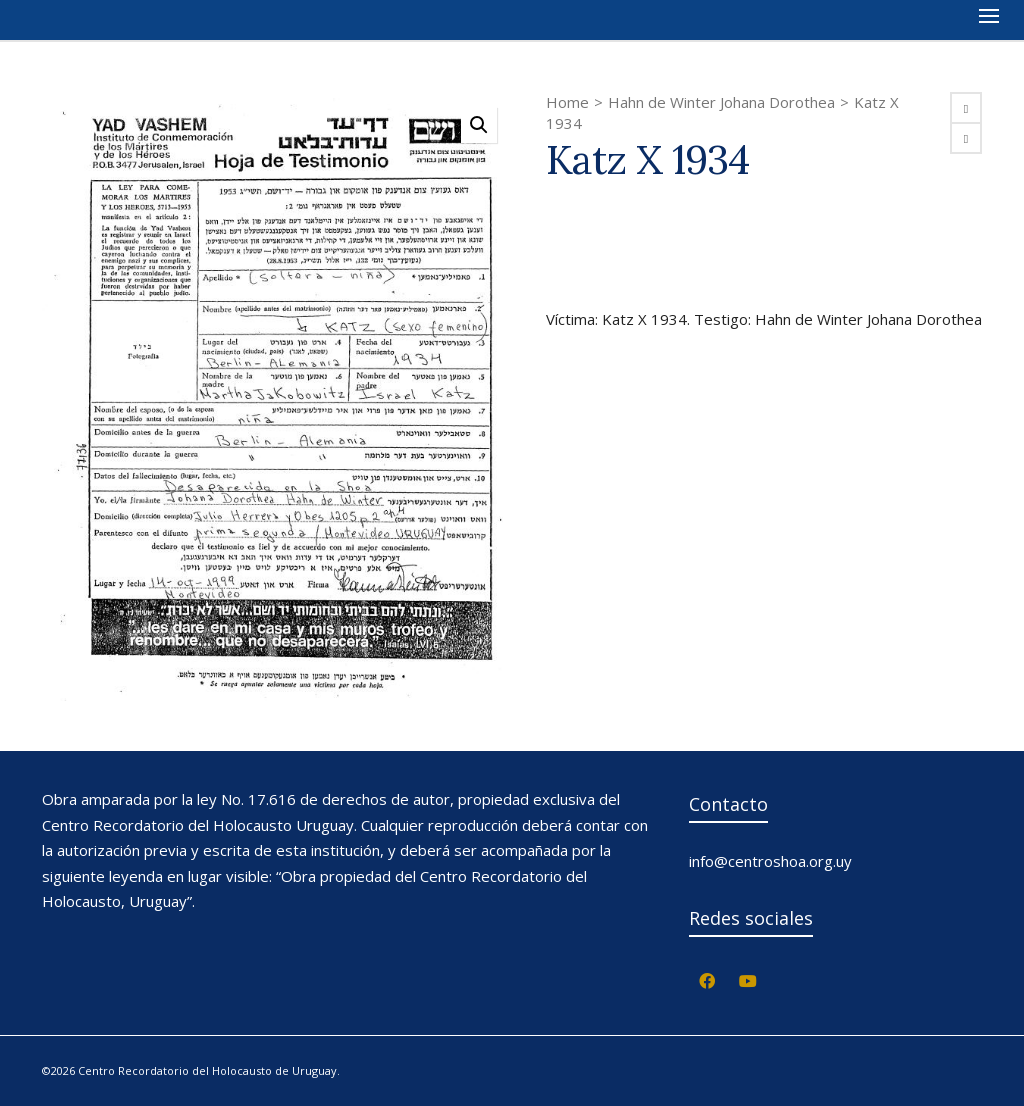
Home (567, 102)
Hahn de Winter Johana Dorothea (721, 102)
